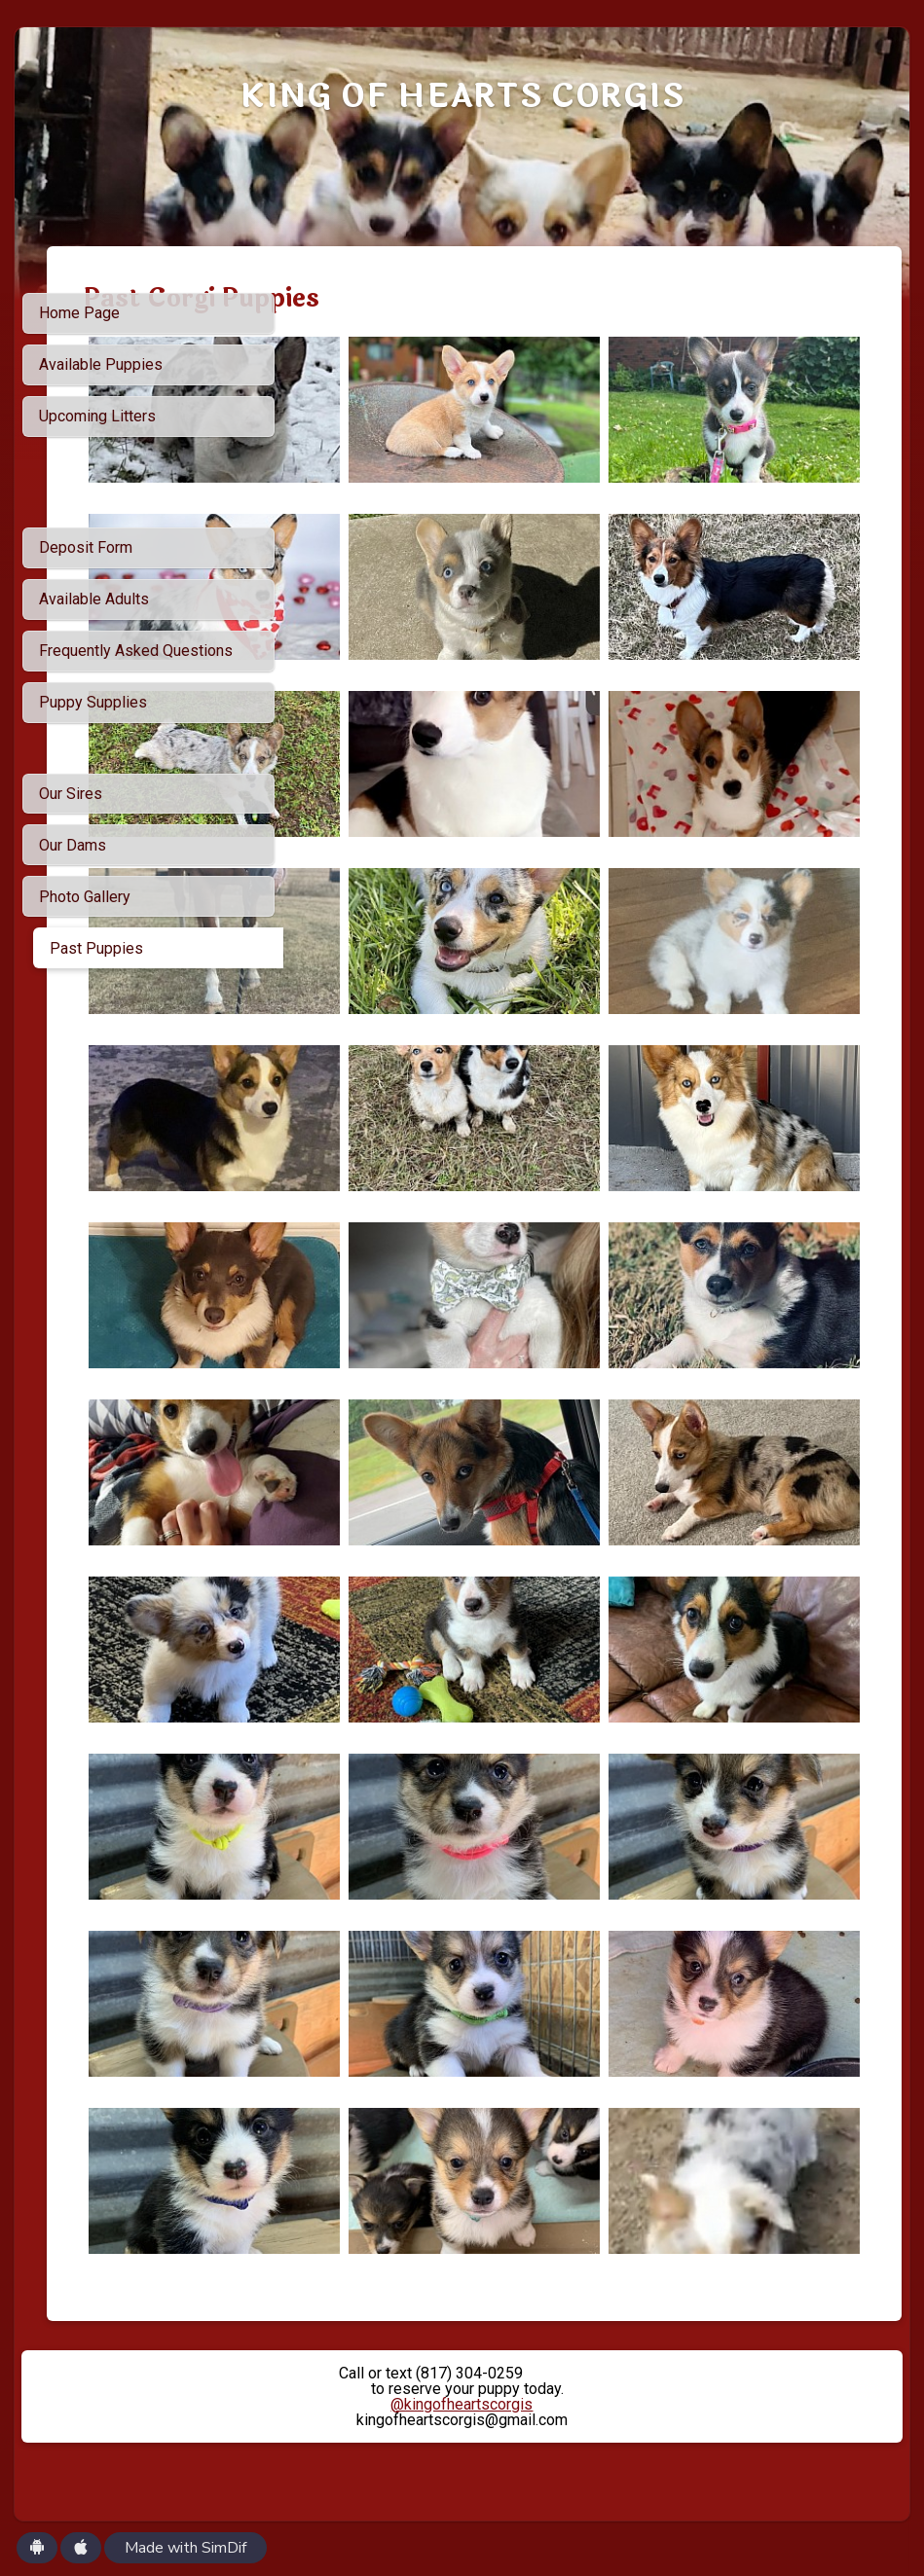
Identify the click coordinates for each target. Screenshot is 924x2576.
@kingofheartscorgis (461, 2404)
